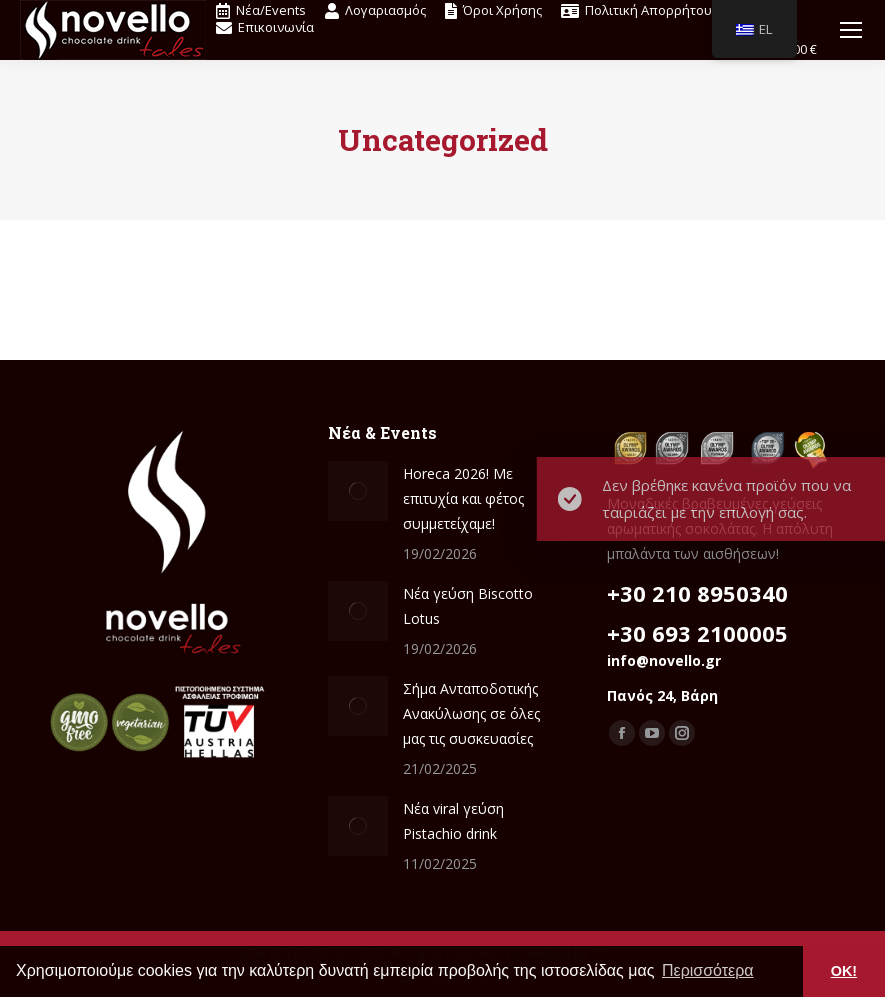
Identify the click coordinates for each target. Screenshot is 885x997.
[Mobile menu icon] (851, 30)
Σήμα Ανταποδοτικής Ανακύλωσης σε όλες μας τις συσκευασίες (471, 713)
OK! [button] (844, 971)
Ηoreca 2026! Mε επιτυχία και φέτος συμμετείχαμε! (463, 498)
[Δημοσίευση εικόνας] (358, 491)
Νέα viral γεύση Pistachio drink (453, 821)
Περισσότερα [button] (708, 970)
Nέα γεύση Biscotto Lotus (468, 606)
